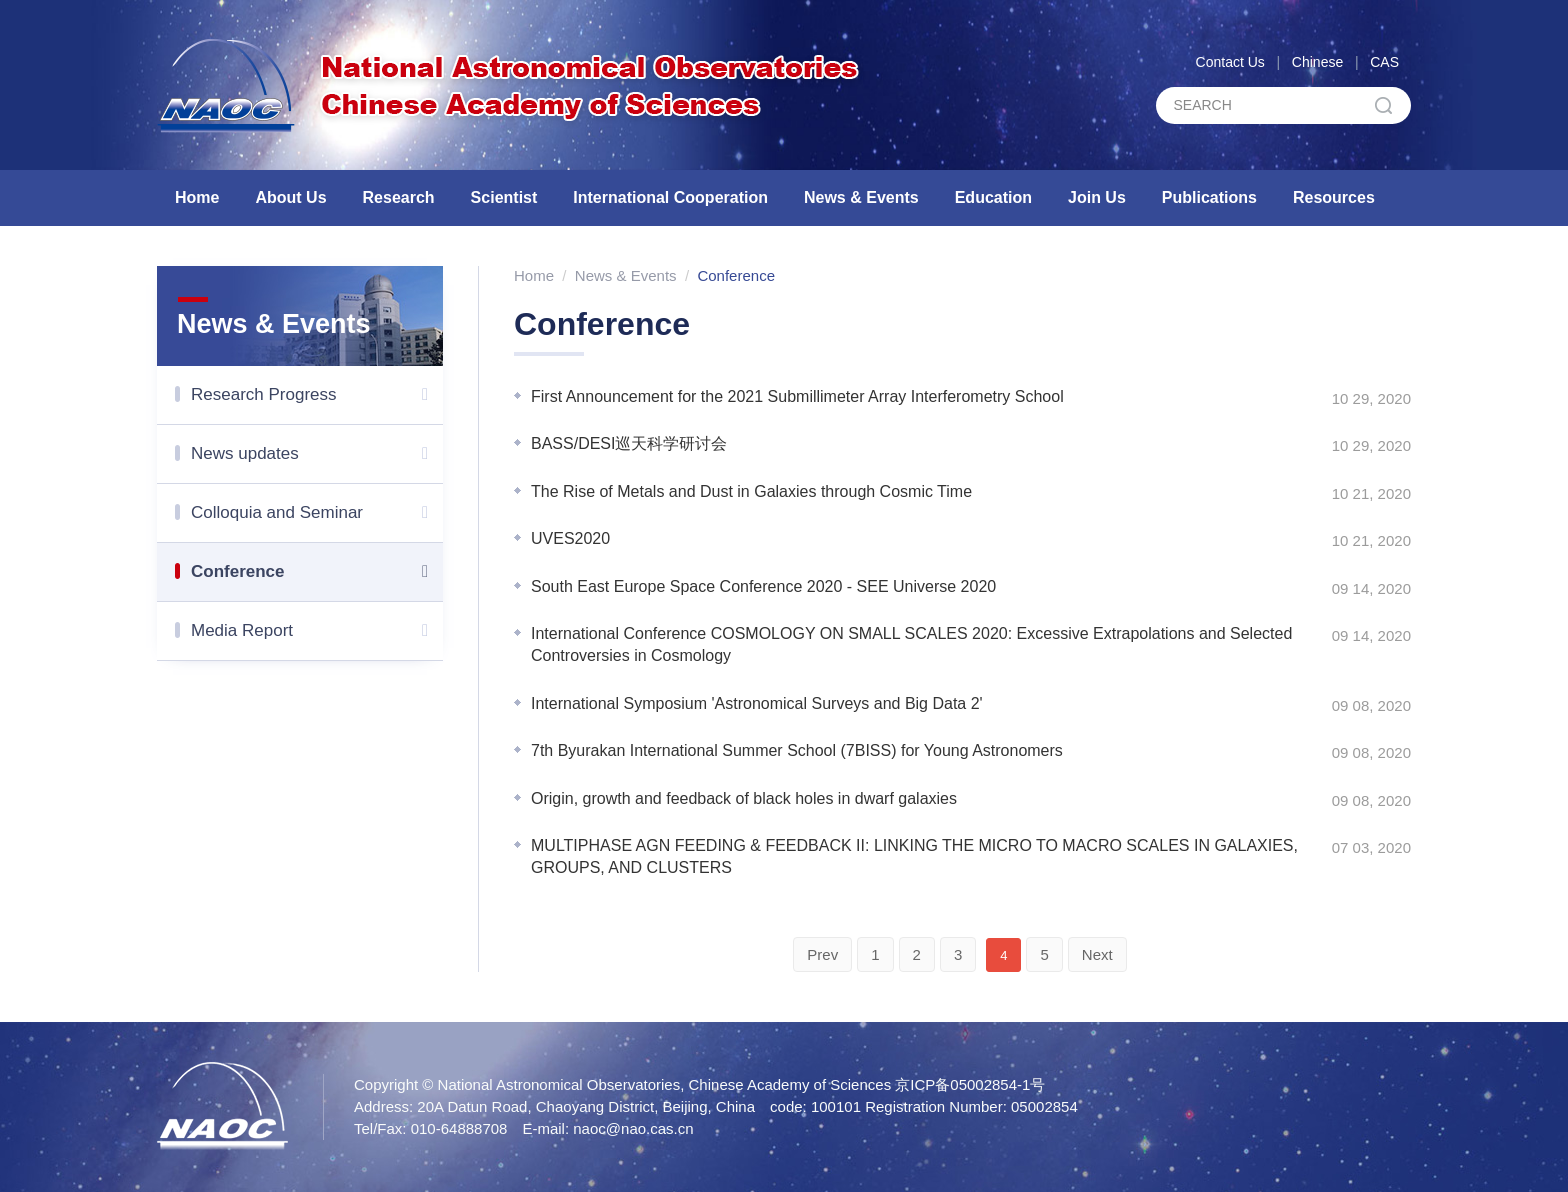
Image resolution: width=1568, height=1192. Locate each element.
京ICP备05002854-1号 (970, 1084)
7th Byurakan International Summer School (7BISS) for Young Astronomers (797, 750)
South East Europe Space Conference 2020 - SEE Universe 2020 (763, 586)
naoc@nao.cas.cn (633, 1128)
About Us (290, 197)
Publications (1209, 197)
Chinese (1317, 62)
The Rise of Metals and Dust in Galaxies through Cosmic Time (751, 491)
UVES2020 (570, 538)
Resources (1334, 197)
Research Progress (317, 395)
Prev (822, 954)
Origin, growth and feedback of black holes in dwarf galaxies (744, 798)
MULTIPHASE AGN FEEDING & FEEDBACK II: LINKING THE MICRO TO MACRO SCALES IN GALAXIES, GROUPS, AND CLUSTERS (914, 856)
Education (993, 197)
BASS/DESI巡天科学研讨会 (629, 443)
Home (197, 197)
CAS (1384, 62)
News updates (317, 454)
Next (1097, 954)
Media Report (317, 631)
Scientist (504, 197)
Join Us (1097, 197)
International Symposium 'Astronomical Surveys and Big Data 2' (757, 703)
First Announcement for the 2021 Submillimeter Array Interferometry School (797, 396)
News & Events (861, 197)
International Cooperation (670, 197)
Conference (317, 572)
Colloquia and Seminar (317, 513)
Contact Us (1230, 62)
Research (399, 197)
